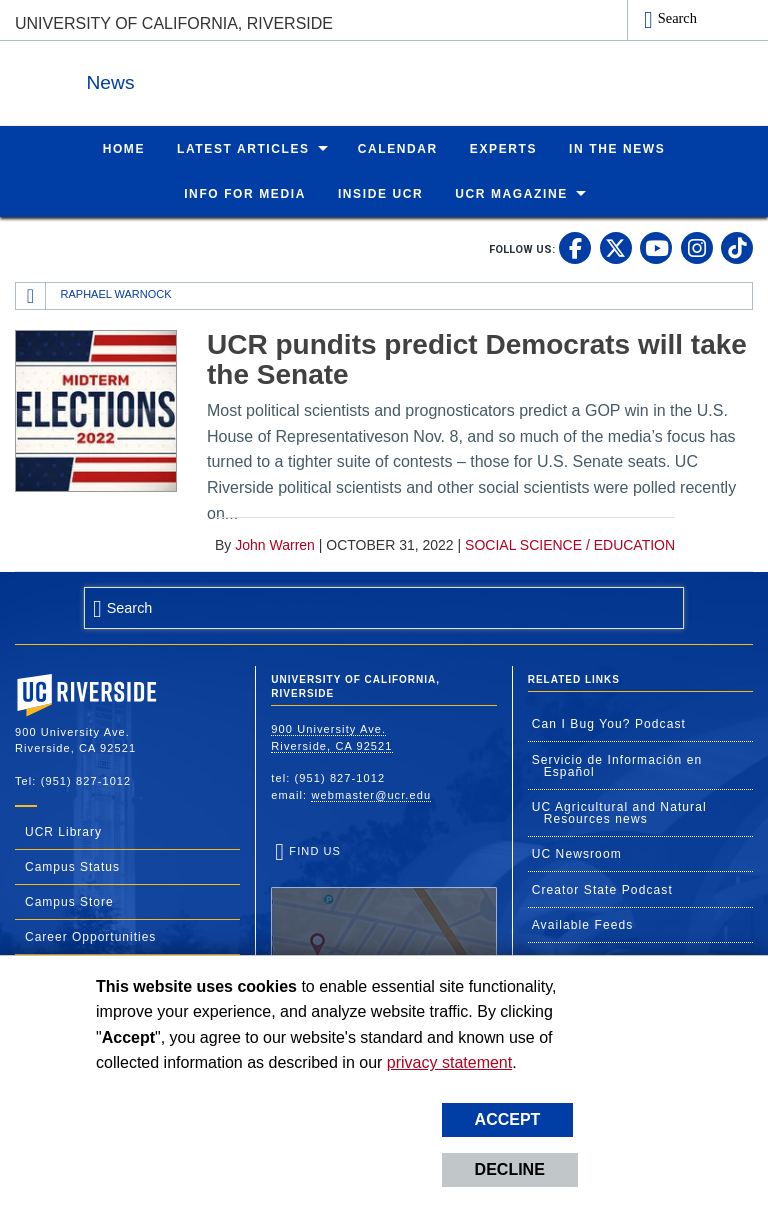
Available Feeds (583, 924)
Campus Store (69, 901)
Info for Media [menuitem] (245, 193)
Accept (508, 1119)
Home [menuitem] (124, 148)
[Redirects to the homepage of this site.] (31, 295)
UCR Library (63, 831)
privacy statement (449, 1062)
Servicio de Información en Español (617, 765)
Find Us (383, 904)
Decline (510, 1169)
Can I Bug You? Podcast (609, 723)
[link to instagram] (697, 247)
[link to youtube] (656, 247)
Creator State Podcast (602, 889)
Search (677, 18)
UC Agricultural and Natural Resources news (619, 812)
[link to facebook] (575, 247)
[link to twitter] (616, 247)
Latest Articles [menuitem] (243, 148)
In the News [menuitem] (617, 148)
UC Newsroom (577, 853)
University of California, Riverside (174, 23)
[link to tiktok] (737, 247)
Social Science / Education (570, 544)
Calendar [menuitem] (398, 148)
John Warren (275, 544)
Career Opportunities (90, 936)
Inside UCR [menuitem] (380, 193)
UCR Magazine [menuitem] (511, 193)
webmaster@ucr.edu (371, 794)
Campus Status (72, 866)
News (234, 78)
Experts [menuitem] (503, 148)
